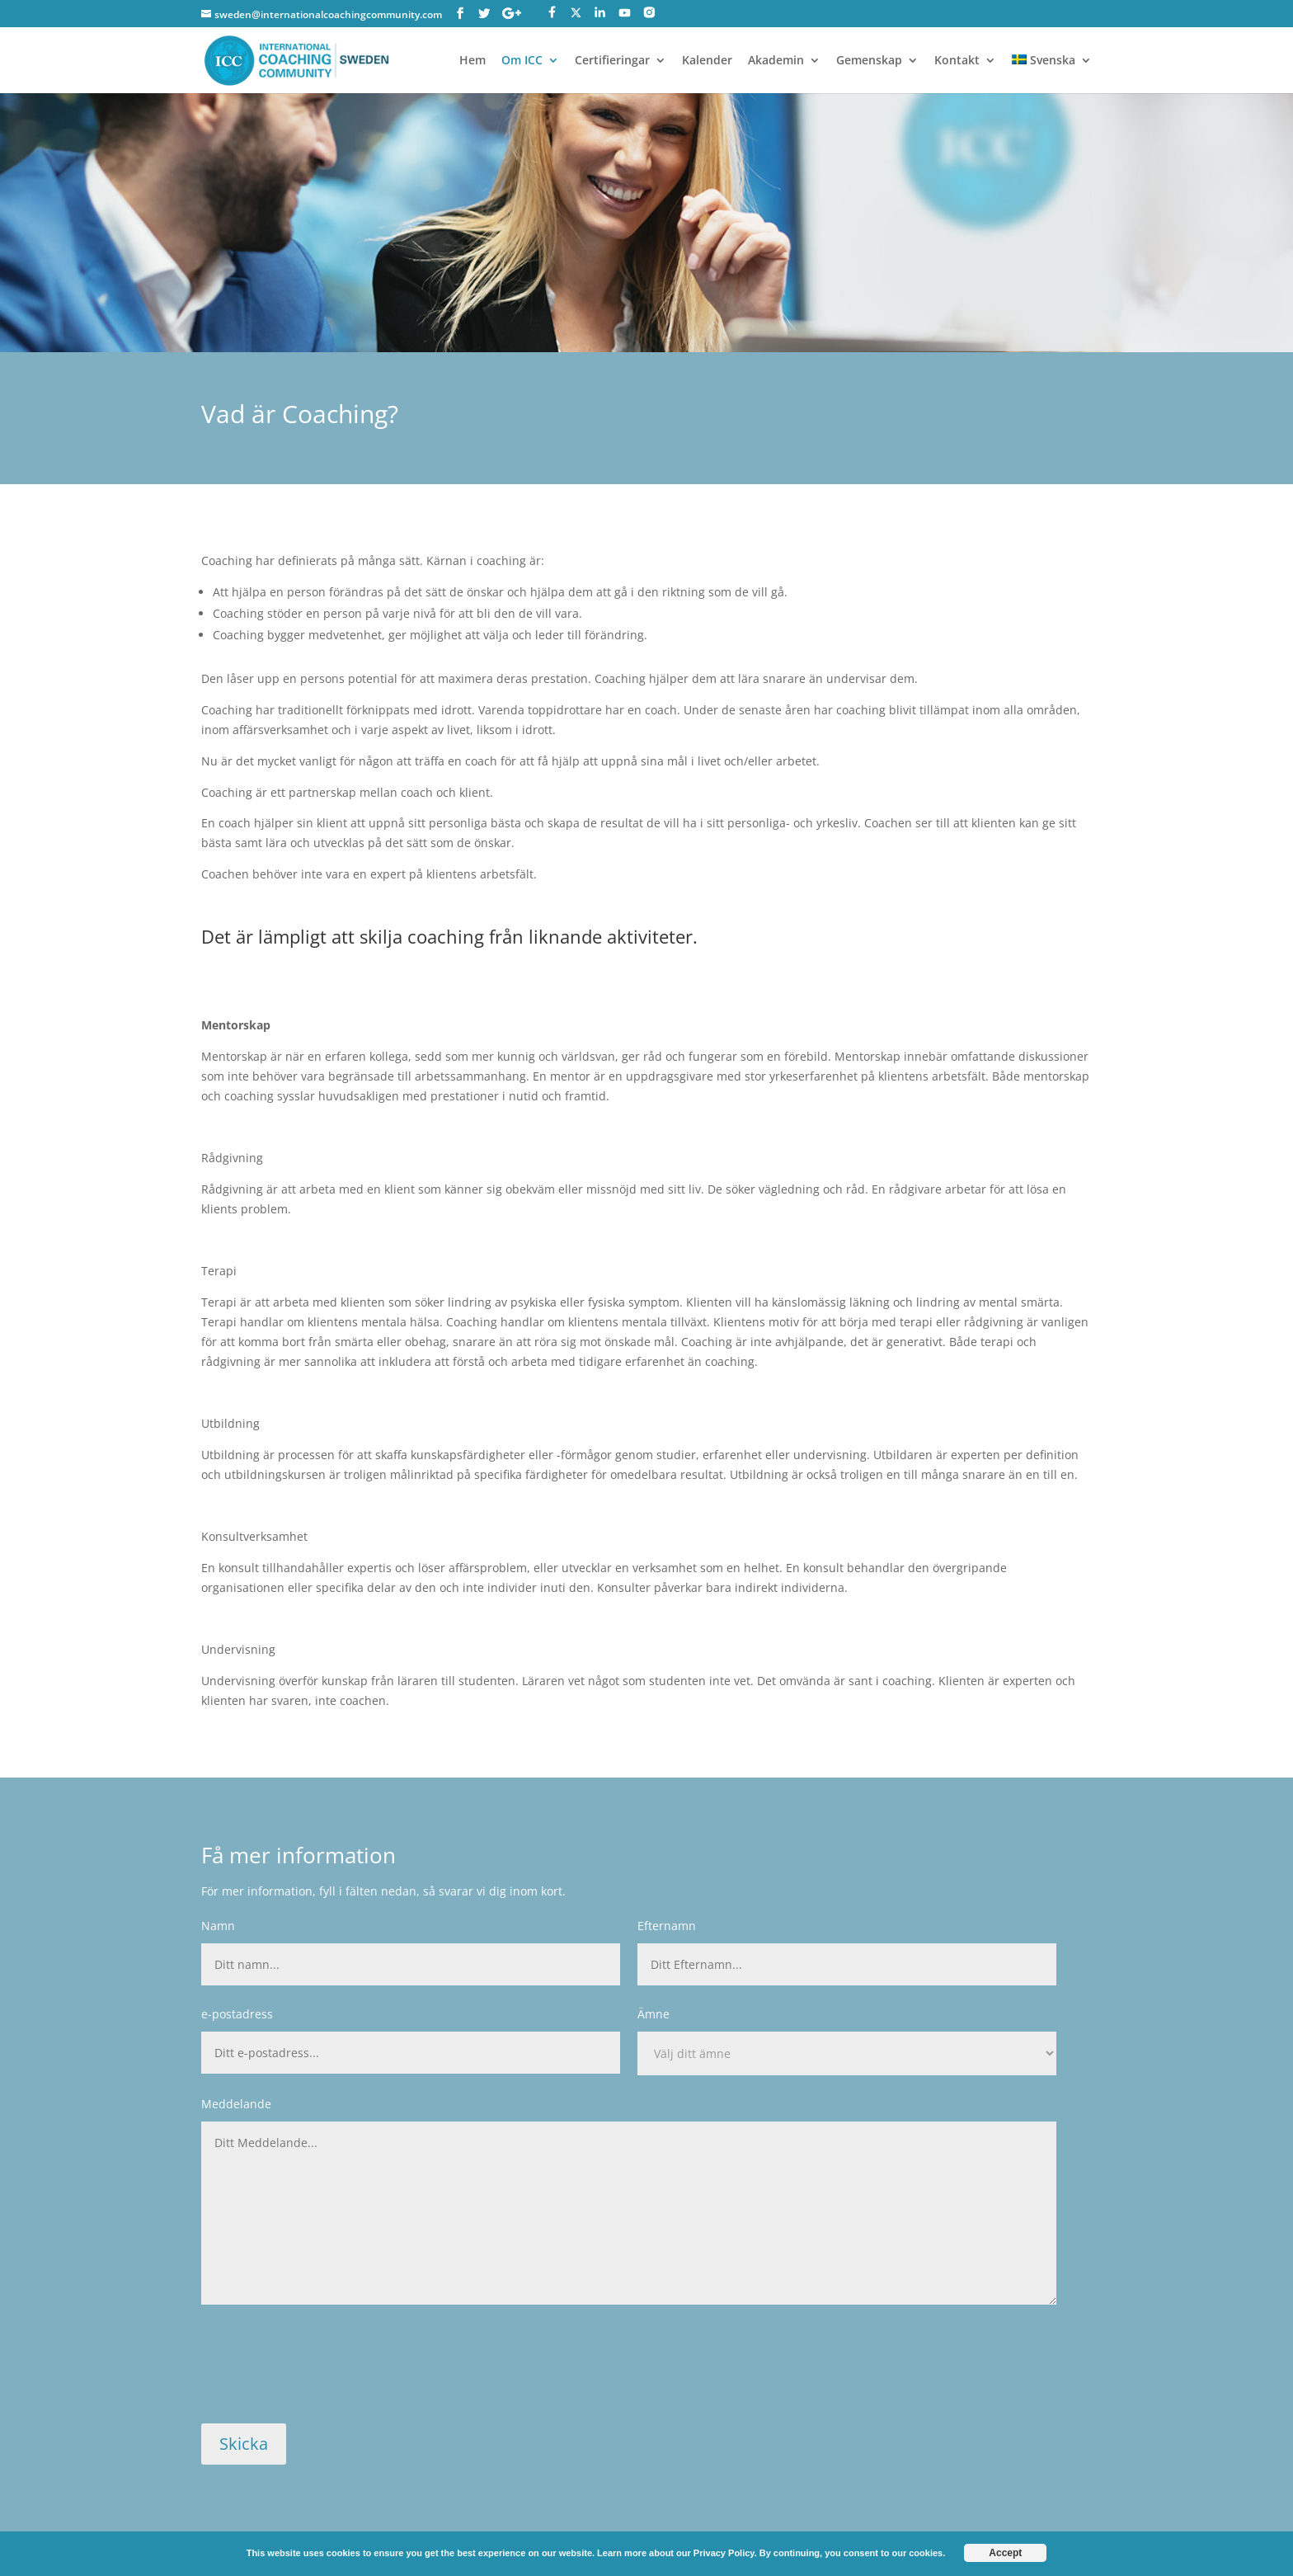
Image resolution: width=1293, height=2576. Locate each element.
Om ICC (522, 61)
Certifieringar (612, 61)
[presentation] (326, 2373)
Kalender (707, 61)
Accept (1005, 2553)
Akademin (776, 61)
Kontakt (957, 61)
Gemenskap (869, 61)
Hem (472, 61)
